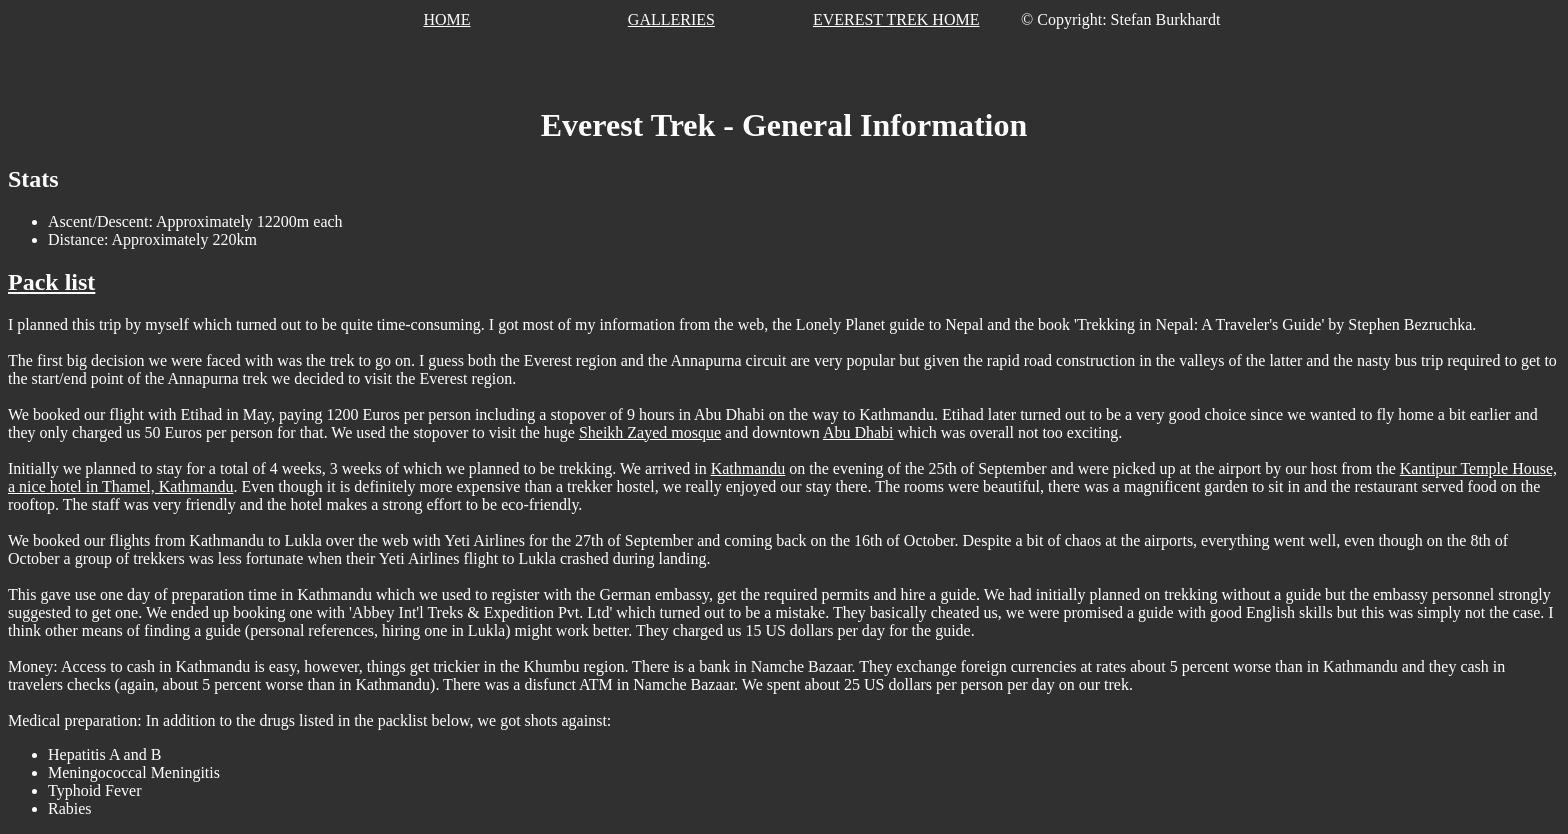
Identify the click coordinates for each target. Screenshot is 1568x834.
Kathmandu (748, 468)
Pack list (51, 282)
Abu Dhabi (858, 432)
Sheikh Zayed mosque (650, 432)
